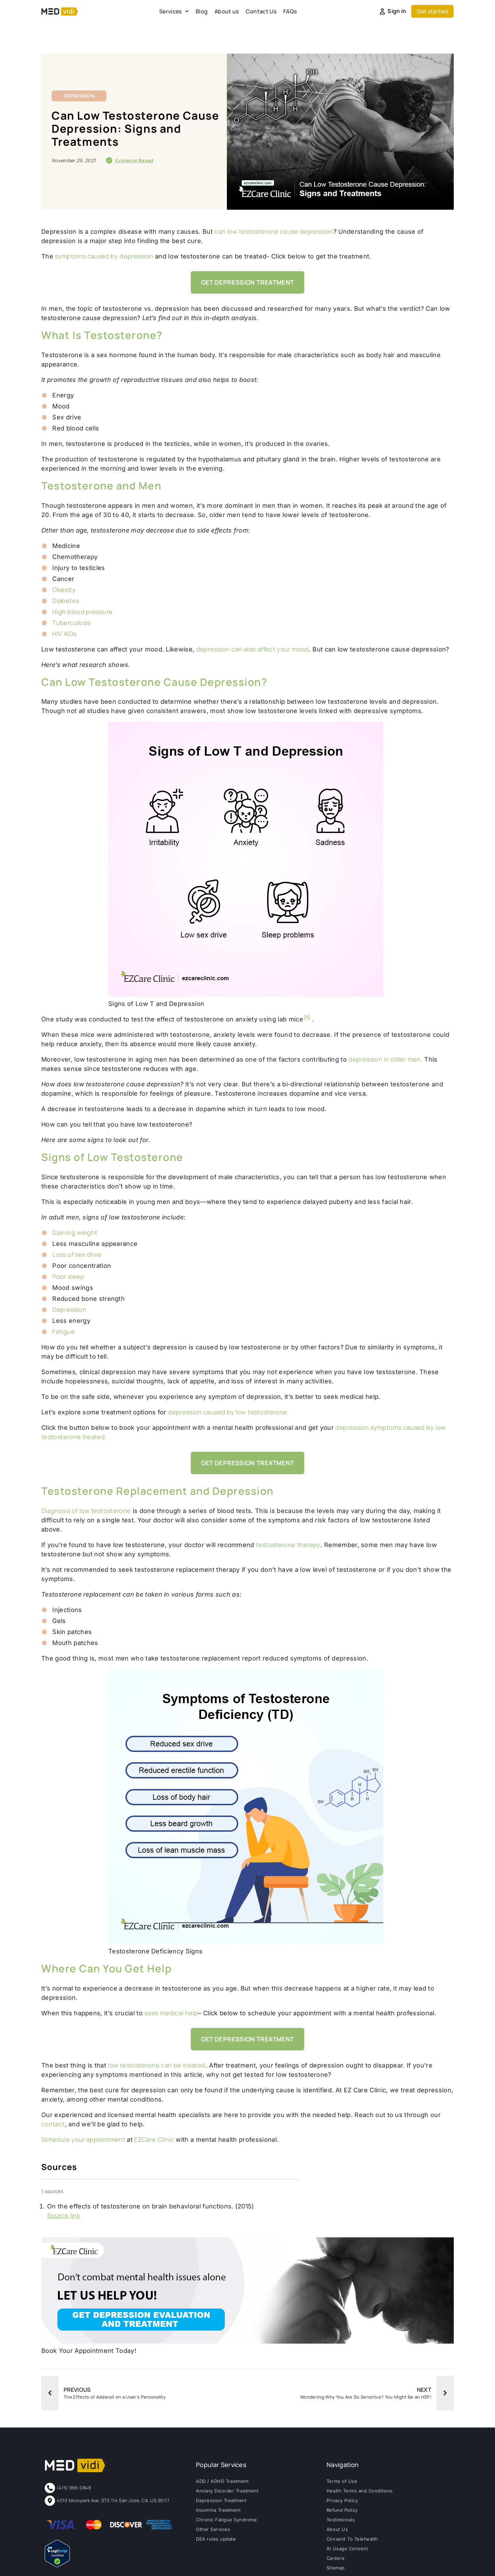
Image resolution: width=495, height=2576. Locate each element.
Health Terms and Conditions (360, 2490)
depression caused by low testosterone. (228, 1412)
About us (226, 11)
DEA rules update (216, 2539)
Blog (202, 11)
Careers (336, 2558)
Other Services (213, 2529)
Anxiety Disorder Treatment (227, 2490)
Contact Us (261, 11)
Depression (79, 95)
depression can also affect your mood (252, 649)
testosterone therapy (287, 1545)
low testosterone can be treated (156, 2065)
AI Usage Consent (347, 2548)
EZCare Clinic (153, 2139)
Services (174, 11)
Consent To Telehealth (352, 2539)
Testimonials (341, 2519)
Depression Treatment (221, 2500)
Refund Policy (342, 2510)
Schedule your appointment (83, 2139)
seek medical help (171, 2013)
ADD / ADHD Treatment (222, 2481)
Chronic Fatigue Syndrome (226, 2519)
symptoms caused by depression (103, 256)
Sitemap (336, 2567)
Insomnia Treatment (218, 2510)
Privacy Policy (342, 2500)
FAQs (290, 11)
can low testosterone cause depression (273, 231)
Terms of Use (342, 2481)
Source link (63, 2215)
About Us (337, 2529)
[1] (307, 1017)
